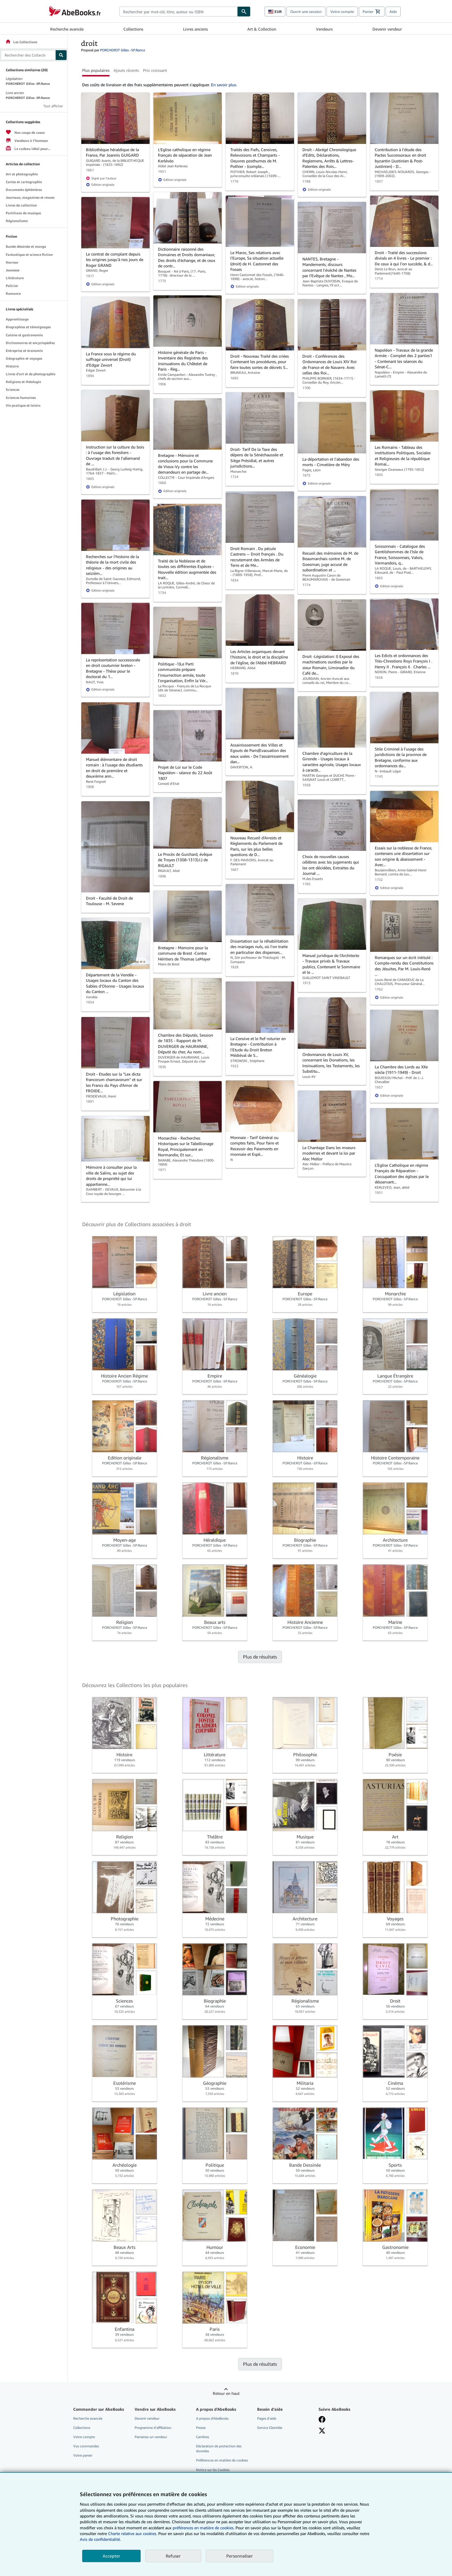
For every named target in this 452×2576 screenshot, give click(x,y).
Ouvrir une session (306, 11)
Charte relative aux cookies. (133, 2533)
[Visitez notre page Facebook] (322, 2419)
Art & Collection (261, 29)
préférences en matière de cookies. (203, 2527)
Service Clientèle (269, 2427)
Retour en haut (226, 2393)
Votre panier (82, 2455)
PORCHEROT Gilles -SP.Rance (122, 50)
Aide (393, 11)
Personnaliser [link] (239, 2555)
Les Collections (21, 42)
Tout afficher (53, 106)
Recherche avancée (67, 29)
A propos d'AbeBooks (212, 2418)
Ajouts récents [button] (126, 70)
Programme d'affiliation (153, 2427)
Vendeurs (324, 29)
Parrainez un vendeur (151, 2437)
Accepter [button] (111, 2555)
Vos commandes (86, 2446)
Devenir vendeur (387, 29)
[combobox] (178, 11)
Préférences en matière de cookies (222, 2460)
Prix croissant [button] (155, 70)
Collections (133, 29)
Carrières (202, 2437)
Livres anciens (195, 29)
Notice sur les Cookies (212, 2470)
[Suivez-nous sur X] (322, 2431)
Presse (201, 2427)
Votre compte (342, 11)
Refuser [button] (173, 2555)
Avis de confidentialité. (100, 2539)
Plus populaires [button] (96, 70)
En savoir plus (223, 84)
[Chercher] (244, 11)
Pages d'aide (266, 2418)
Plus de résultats (260, 1657)
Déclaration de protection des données (219, 2448)
